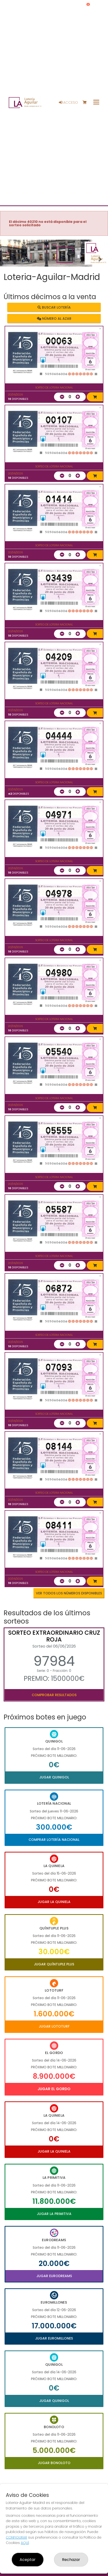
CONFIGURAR (16, 2537)
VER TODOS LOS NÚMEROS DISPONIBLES (69, 1593)
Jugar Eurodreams (54, 2275)
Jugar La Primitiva (54, 2213)
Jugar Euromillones (54, 2338)
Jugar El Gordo (54, 2088)
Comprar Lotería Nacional (54, 1839)
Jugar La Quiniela (54, 1901)
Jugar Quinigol (54, 1777)
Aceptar (28, 2559)
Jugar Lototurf (54, 2026)
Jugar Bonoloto (54, 2462)
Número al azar (54, 318)
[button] (8, 259)
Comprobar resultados (54, 1694)
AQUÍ (25, 2542)
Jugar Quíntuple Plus (54, 1964)
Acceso (68, 102)
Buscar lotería (54, 307)
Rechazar (71, 2559)
